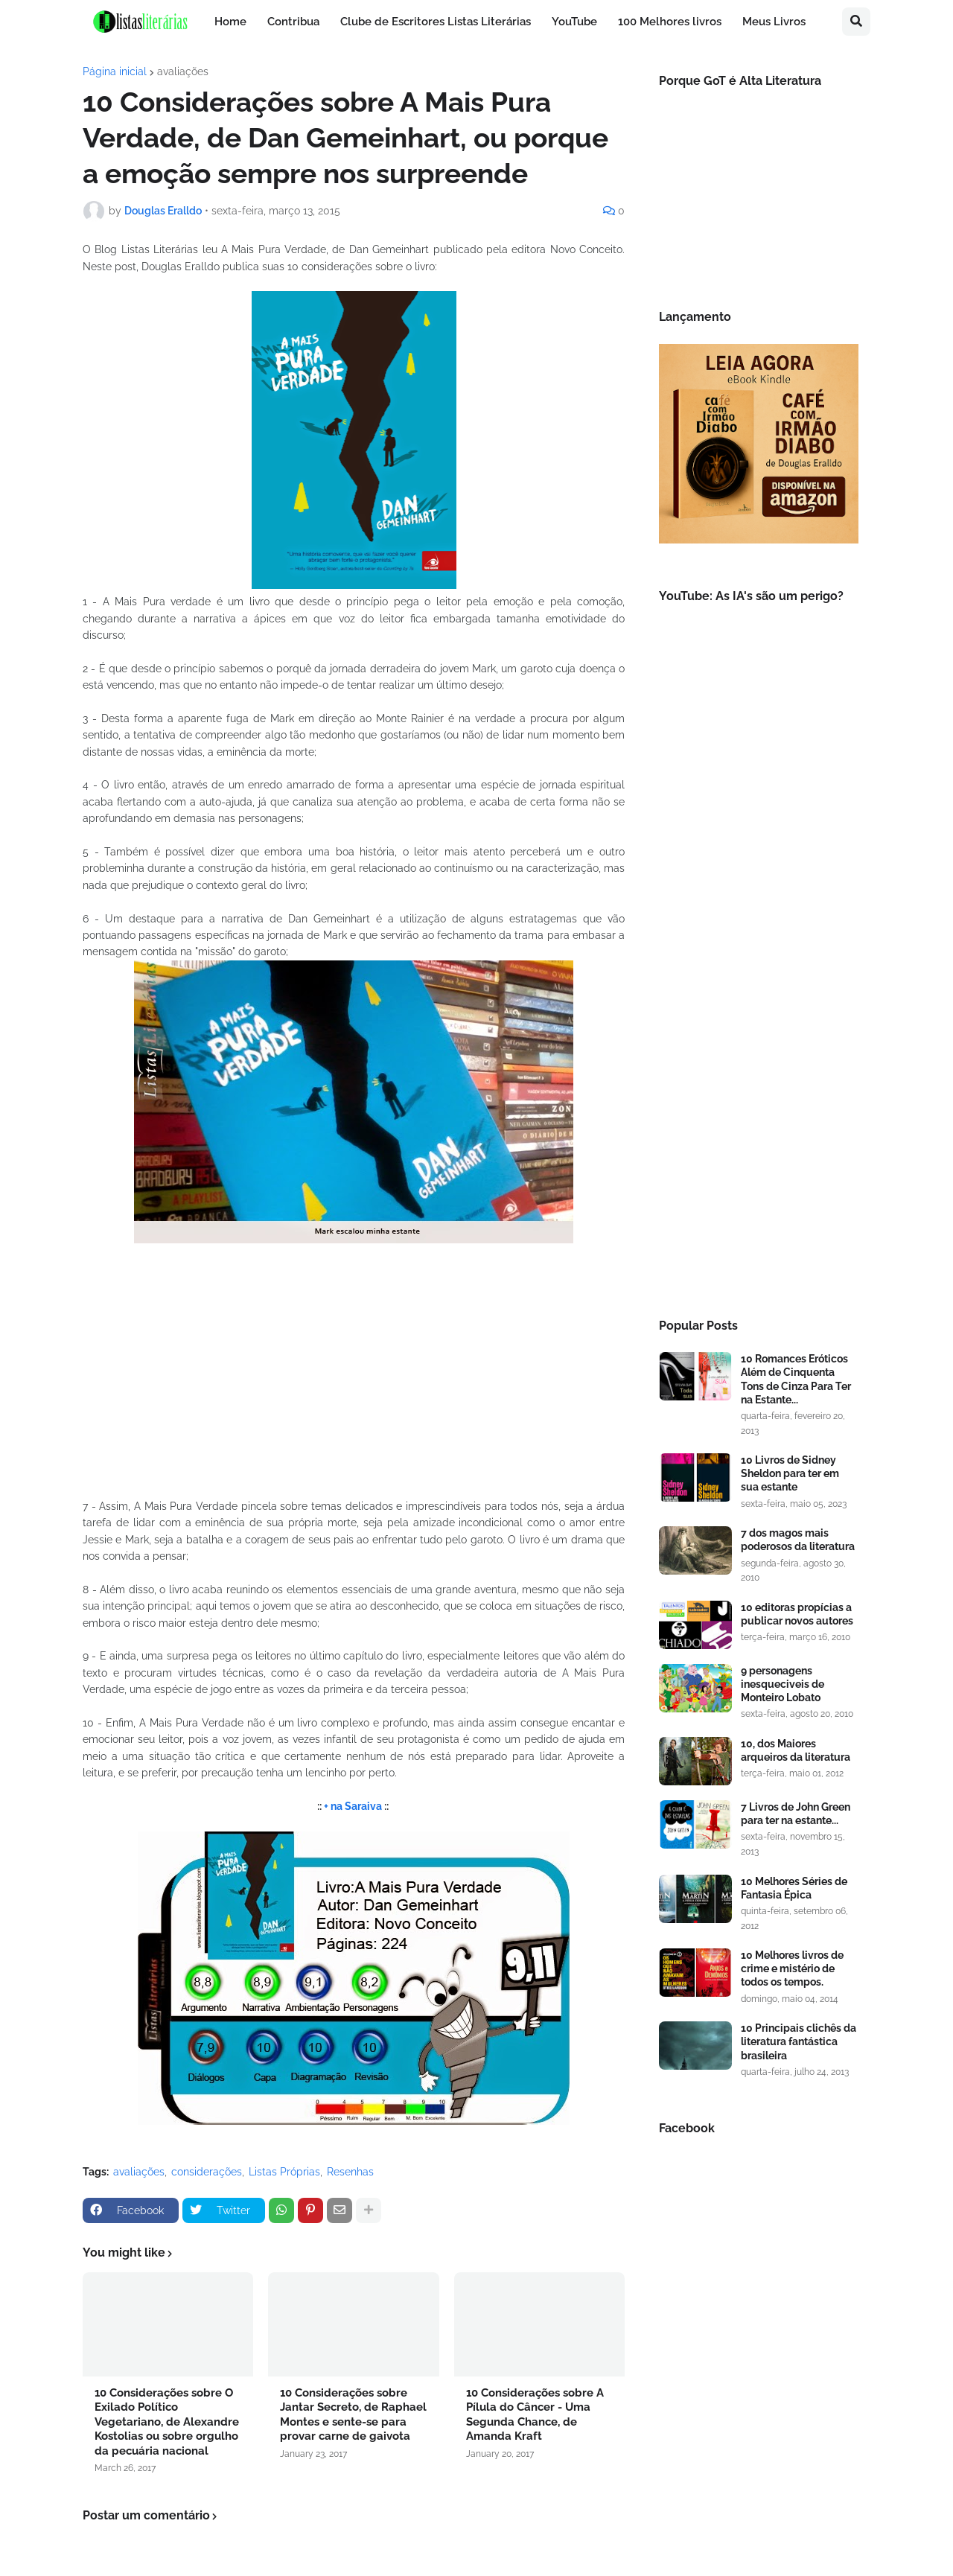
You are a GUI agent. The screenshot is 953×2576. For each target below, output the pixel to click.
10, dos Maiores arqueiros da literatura (795, 1750)
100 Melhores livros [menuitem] (669, 21)
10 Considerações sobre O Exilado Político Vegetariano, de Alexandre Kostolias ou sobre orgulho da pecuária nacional (167, 2422)
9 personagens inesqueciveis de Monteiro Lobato (782, 1684)
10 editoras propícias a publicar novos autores (797, 1614)
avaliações (182, 71)
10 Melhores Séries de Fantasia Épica (794, 1888)
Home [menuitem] (230, 21)
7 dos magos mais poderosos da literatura (798, 1539)
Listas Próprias (284, 2172)
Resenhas (350, 2172)
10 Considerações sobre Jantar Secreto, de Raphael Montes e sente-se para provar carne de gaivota (353, 2414)
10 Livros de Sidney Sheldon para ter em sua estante (790, 1473)
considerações (206, 2172)
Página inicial (115, 71)
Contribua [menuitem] (293, 21)
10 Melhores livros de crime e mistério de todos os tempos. (792, 1968)
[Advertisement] (758, 1053)
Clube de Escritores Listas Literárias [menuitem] (435, 21)
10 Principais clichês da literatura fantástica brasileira (798, 2041)
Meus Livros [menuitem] (774, 21)
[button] (856, 21)
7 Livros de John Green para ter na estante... (795, 1813)
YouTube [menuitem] (574, 21)
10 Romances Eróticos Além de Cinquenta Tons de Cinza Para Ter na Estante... (796, 1379)
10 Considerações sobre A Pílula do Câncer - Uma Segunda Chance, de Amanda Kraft (535, 2414)
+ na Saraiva (353, 1806)
